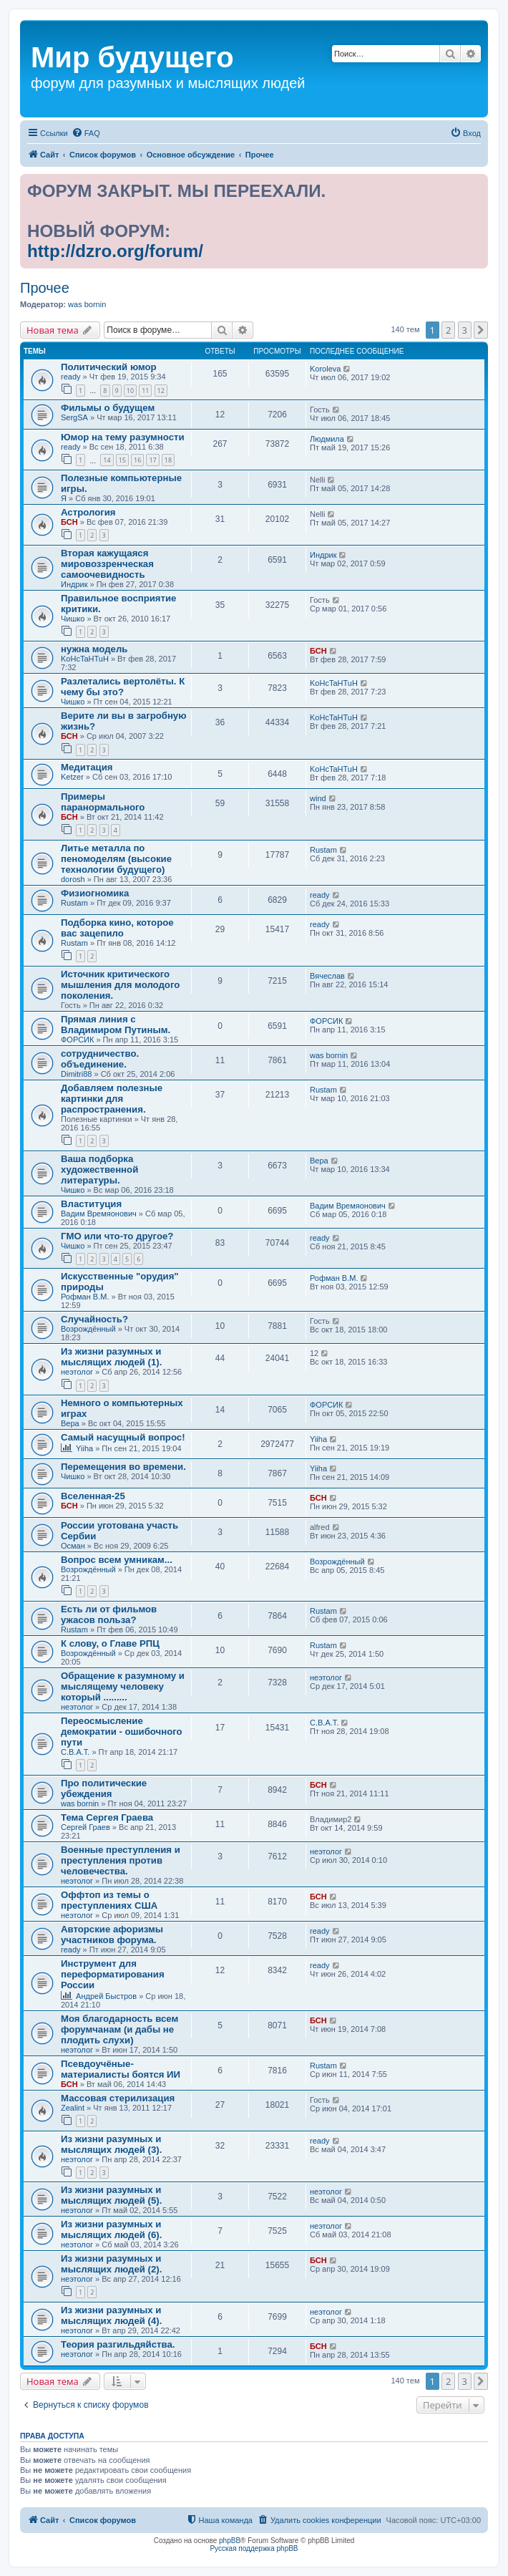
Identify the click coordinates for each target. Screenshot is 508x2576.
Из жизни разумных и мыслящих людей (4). (111, 2315)
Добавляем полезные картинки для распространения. (111, 1099)
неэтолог (77, 1371)
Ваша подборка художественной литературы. (99, 1169)
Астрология (88, 512)
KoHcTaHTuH (85, 658)
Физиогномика (95, 893)
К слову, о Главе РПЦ (110, 1643)
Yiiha (84, 1448)
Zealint (72, 2107)
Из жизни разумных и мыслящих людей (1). (111, 1356)
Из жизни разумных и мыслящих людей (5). (111, 2195)
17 (152, 460)
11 (145, 390)
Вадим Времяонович (99, 1213)
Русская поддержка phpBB (254, 2548)
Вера (319, 1160)
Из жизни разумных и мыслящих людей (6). (111, 2229)
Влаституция (91, 1204)
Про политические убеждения (104, 1788)
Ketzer (72, 777)
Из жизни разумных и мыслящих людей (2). (111, 2264)
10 (130, 390)
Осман (73, 1545)
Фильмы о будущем (108, 407)
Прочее (44, 288)
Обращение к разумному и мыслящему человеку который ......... (123, 1686)
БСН (69, 522)
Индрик (74, 584)
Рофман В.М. (85, 1296)
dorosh (73, 879)
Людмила (327, 439)
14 (106, 460)
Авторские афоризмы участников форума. (112, 1934)
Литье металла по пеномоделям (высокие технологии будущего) (116, 859)
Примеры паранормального (103, 802)
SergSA (74, 417)
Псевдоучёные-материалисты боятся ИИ (120, 2069)
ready (71, 376)
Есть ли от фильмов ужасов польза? (109, 1614)
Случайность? (94, 1319)
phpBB (229, 2540)
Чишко (72, 618)
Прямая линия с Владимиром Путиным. (115, 1024)
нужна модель (94, 649)
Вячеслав (327, 976)
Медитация (87, 767)
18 (168, 460)
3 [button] (464, 330)
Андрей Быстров (106, 1996)
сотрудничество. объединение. (100, 1059)
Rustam (323, 850)
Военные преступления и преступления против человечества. (120, 1860)
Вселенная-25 (93, 1496)
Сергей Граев (85, 1827)
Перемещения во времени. (123, 1466)
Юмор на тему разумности (123, 437)
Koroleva (325, 368)
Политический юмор (109, 367)
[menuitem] (86, 133)
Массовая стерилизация (118, 2098)
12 (161, 390)
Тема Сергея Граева (107, 1817)
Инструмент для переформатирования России (113, 1974)
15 (122, 460)
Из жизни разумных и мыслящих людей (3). (111, 2144)
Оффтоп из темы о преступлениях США (109, 1900)
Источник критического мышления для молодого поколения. (120, 985)
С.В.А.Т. (75, 1752)
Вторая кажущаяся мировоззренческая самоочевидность (107, 564)
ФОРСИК (77, 1039)
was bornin (87, 304)
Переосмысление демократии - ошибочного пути (121, 1731)
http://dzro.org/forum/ (115, 251)
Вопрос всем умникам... (116, 1559)
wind (318, 798)
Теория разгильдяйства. (118, 2344)
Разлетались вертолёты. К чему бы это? (123, 686)
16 (137, 460)
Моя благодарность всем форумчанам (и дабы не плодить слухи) (119, 2029)
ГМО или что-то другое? (117, 1236)
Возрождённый (88, 1329)
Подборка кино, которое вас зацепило (117, 928)
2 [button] (448, 330)
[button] (481, 330)
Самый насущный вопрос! (123, 1437)
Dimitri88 (76, 1074)
